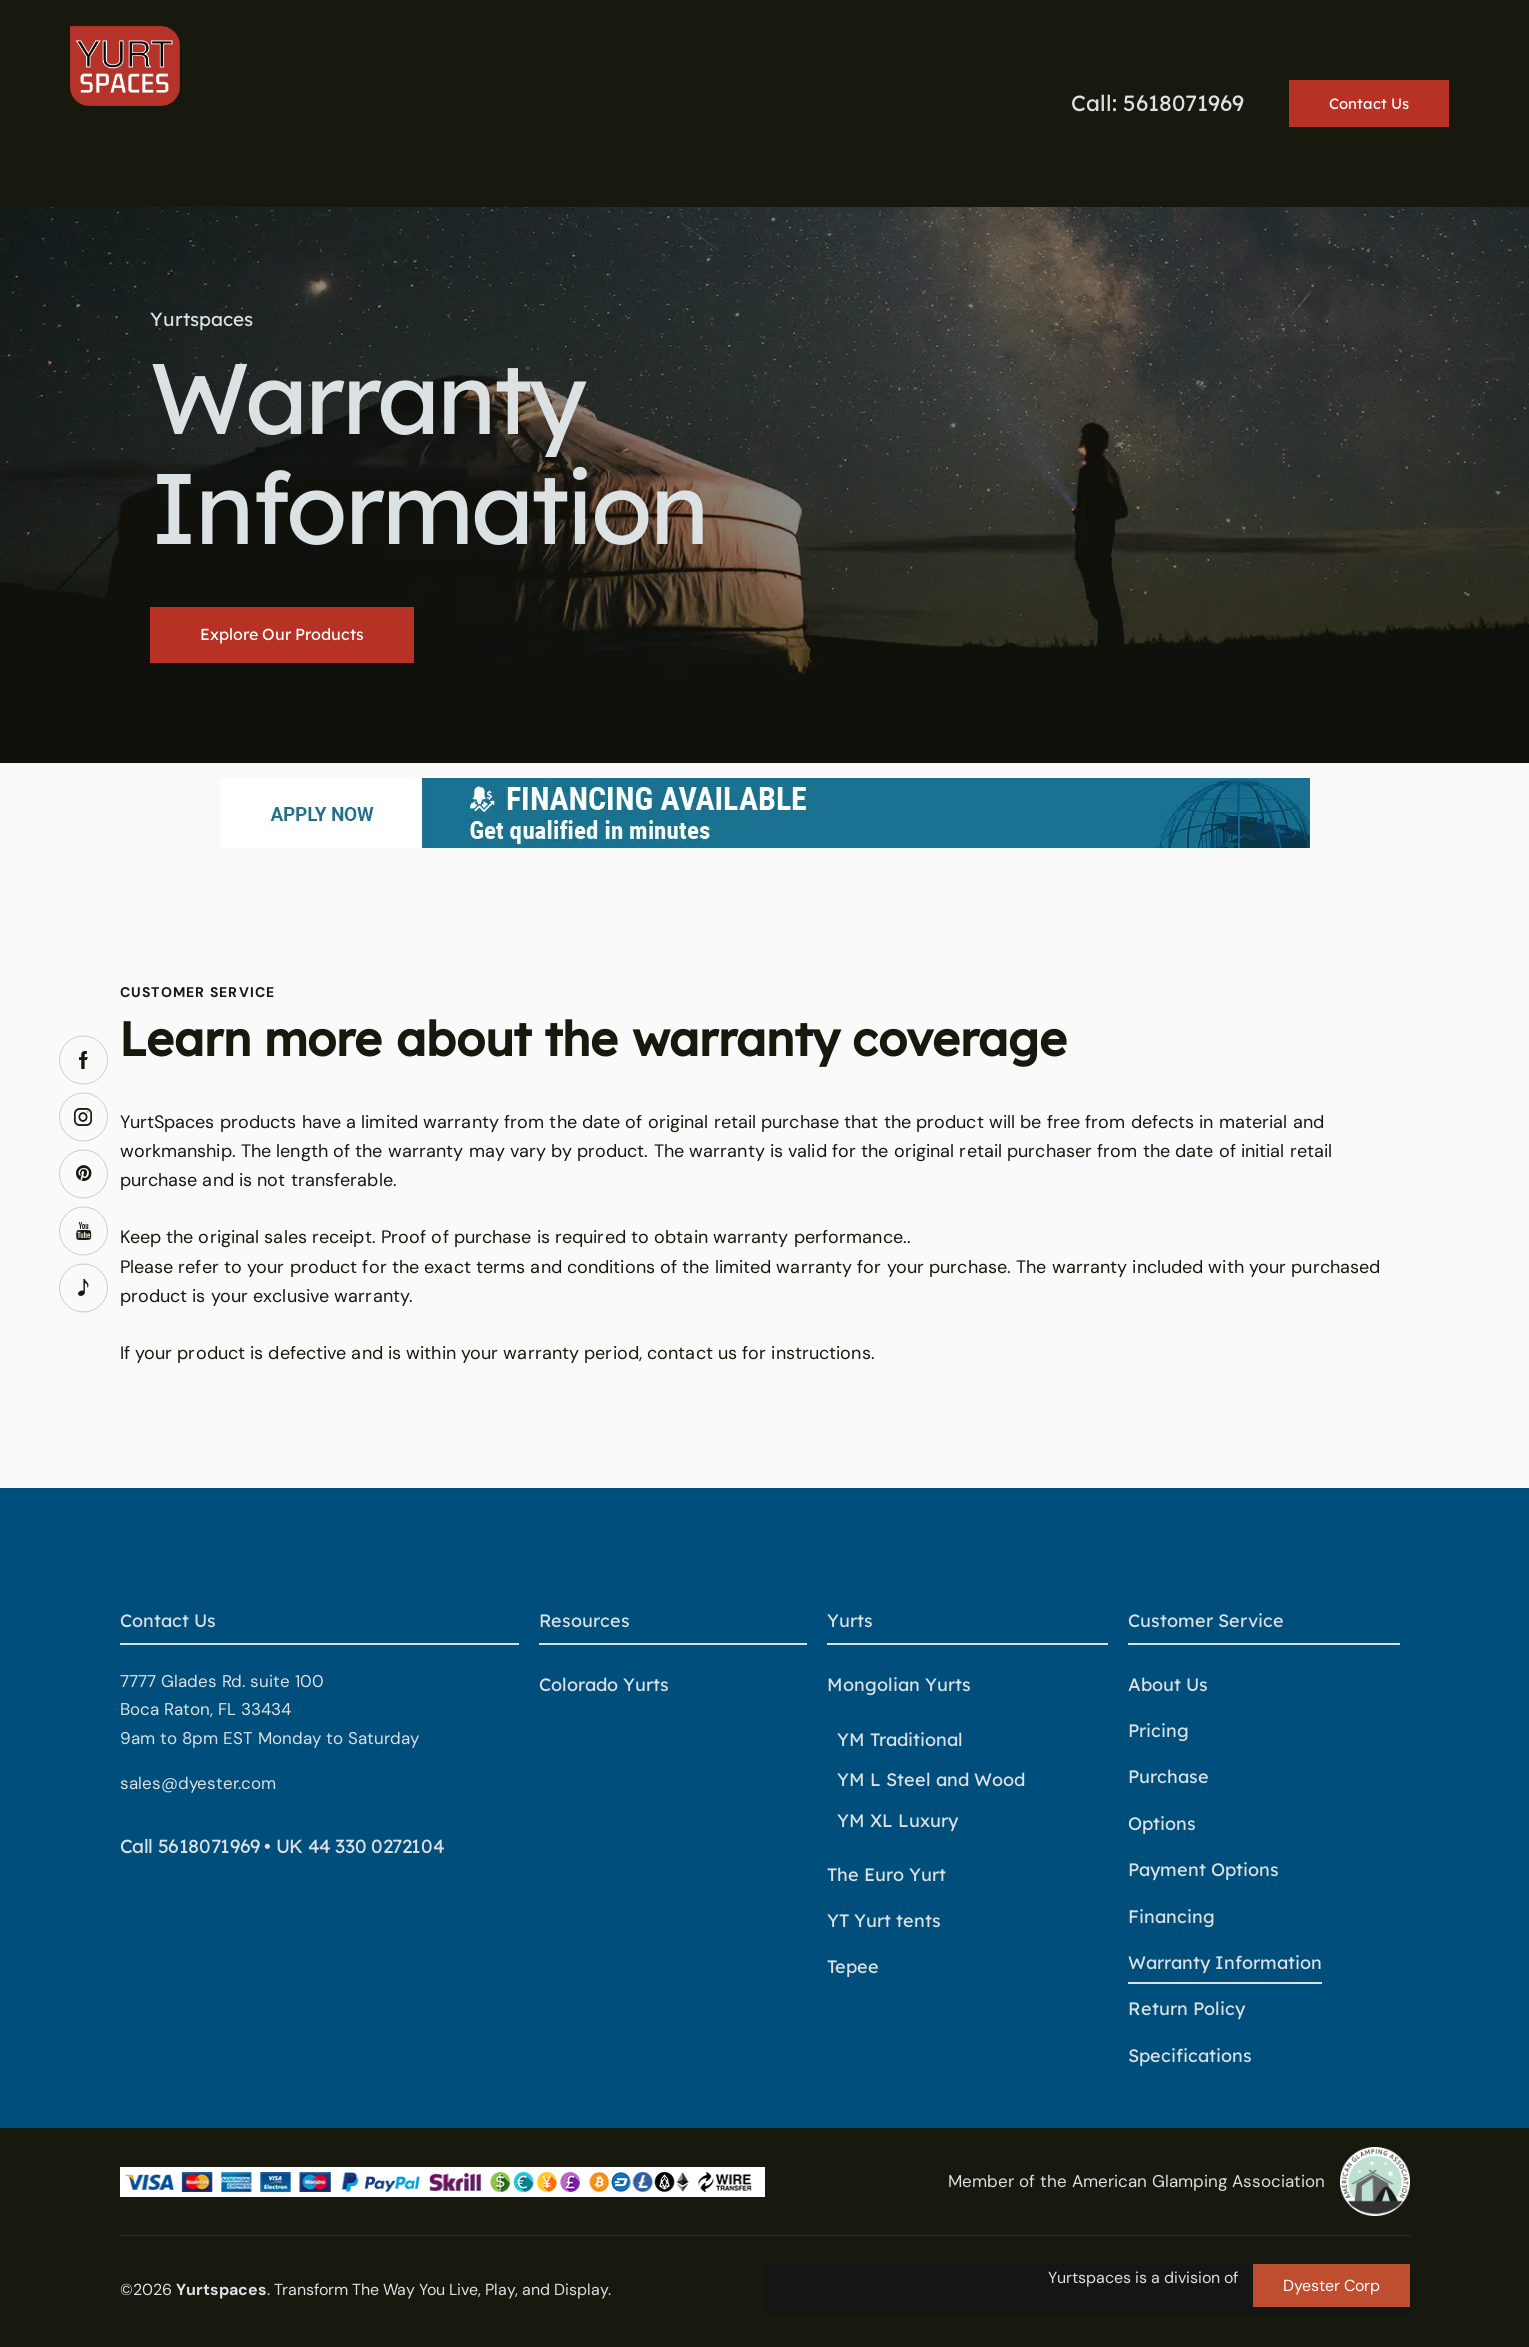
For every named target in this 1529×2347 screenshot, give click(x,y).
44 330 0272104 (376, 1846)
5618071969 (209, 1846)
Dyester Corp (1331, 2285)
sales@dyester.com (198, 1783)
